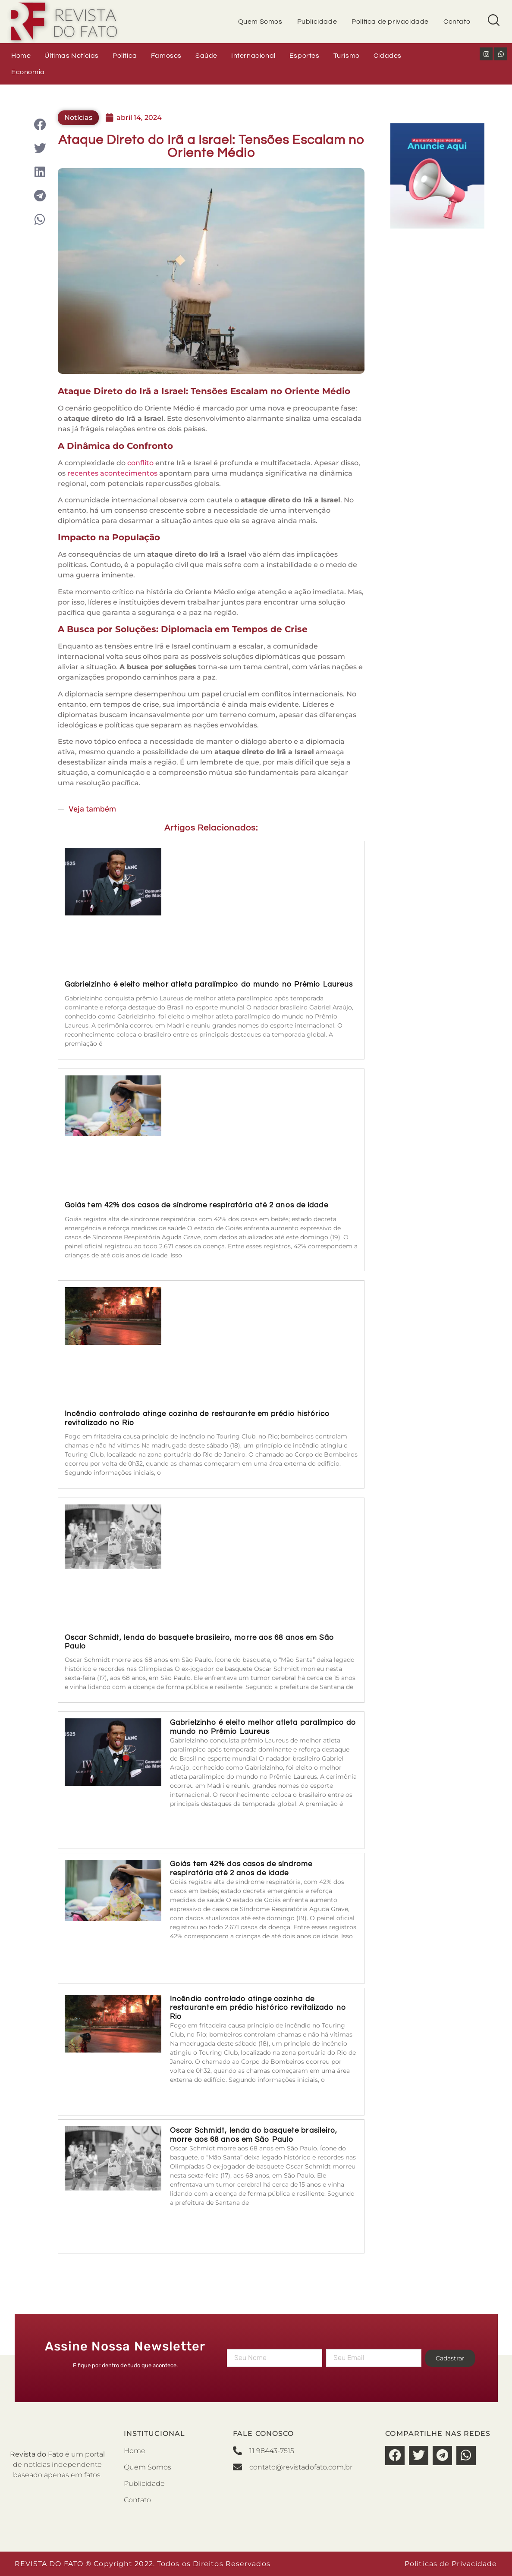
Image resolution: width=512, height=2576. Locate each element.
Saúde (206, 55)
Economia (28, 72)
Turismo (346, 55)
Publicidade (317, 21)
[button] (40, 124)
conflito (141, 463)
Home (21, 55)
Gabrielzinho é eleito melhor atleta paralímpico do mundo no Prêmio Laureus (209, 984)
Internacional (253, 55)
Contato (456, 21)
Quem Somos (260, 21)
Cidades (388, 55)
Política (125, 55)
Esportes (304, 55)
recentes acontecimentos (112, 473)
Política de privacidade (390, 21)
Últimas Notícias (71, 55)
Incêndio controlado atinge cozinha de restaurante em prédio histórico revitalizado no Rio (258, 2008)
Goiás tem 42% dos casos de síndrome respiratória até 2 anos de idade (196, 1205)
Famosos (166, 55)
